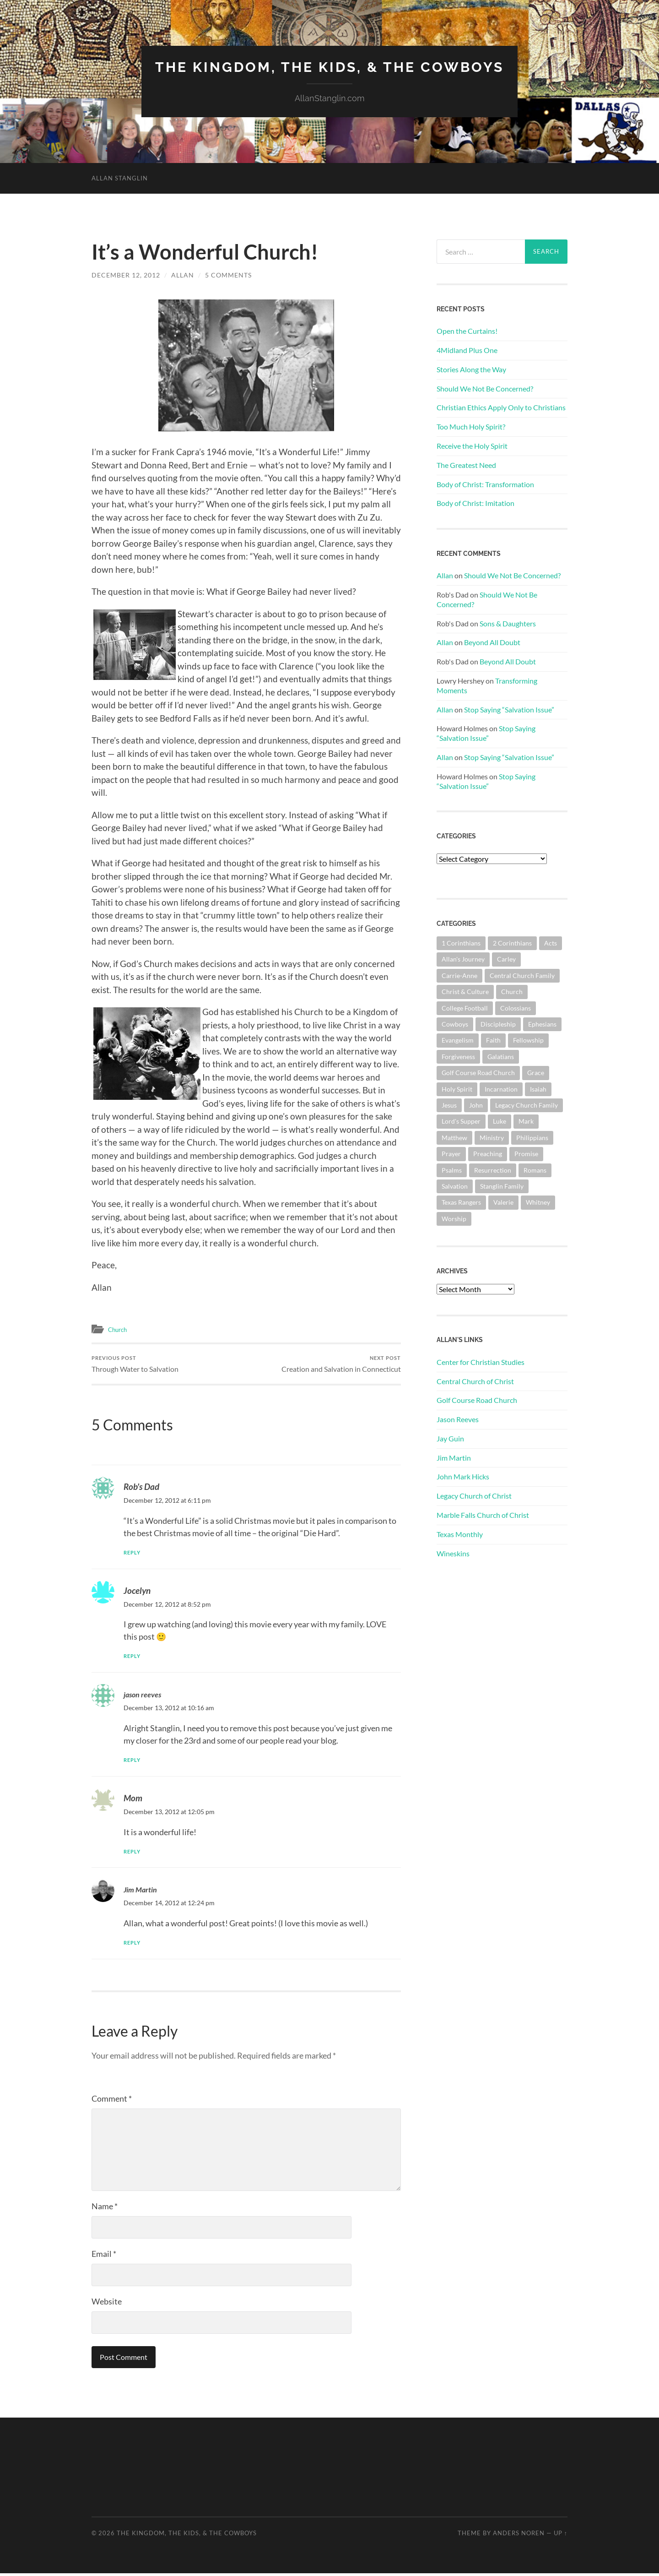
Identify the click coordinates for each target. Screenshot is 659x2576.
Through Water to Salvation (138, 1365)
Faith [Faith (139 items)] (493, 1040)
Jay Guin (450, 1438)
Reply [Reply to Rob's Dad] (134, 1555)
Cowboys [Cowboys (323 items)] (455, 1024)
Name (105, 2209)
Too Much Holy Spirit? (471, 426)
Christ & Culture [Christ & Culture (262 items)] (465, 991)
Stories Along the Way (471, 369)
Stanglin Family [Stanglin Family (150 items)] (502, 1186)
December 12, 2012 (126, 275)
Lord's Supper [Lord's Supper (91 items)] (461, 1121)
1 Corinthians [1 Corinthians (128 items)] (461, 943)
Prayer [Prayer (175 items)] (451, 1154)
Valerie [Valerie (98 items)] (503, 1202)
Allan (182, 275)
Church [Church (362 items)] (512, 991)
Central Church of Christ (475, 1380)
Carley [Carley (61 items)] (506, 959)
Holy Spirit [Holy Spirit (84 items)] (457, 1088)
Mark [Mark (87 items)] (526, 1121)
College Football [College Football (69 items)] (465, 1007)
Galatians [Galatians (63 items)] (500, 1056)
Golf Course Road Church (477, 1400)
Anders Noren (519, 2536)
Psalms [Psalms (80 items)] (452, 1170)
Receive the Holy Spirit (472, 445)
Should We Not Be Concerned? (485, 388)
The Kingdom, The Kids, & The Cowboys (330, 66)
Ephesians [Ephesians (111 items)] (542, 1024)
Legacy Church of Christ (474, 1495)
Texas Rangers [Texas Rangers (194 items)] (461, 1202)
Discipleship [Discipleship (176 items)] (498, 1024)
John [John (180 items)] (476, 1105)
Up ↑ (560, 2536)
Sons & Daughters (508, 623)
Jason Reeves (458, 1419)
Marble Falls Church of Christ (483, 1515)
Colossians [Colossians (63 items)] (515, 1007)
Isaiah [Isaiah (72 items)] (538, 1088)
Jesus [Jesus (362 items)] (449, 1105)
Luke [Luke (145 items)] (499, 1121)
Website (107, 2304)
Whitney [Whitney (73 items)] (538, 1202)
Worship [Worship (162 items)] (454, 1219)
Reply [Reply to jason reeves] (134, 1762)
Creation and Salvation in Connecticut (338, 1365)
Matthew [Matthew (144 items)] (454, 1137)
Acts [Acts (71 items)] (550, 943)
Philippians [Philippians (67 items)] (532, 1137)
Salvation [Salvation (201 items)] (455, 1186)
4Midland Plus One (467, 350)
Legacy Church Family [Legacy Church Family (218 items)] (526, 1105)
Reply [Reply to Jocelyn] (134, 1658)
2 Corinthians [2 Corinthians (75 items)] (512, 943)
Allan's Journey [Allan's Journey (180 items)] (463, 959)
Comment (112, 2102)
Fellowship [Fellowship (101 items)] (528, 1040)
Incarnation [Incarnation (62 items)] (501, 1088)
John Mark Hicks (463, 1476)
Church (119, 1329)
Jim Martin (143, 1891)
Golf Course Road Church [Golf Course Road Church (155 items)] (478, 1072)
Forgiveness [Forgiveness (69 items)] (458, 1056)
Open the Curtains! (467, 330)
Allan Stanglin (120, 178)
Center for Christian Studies (480, 1362)
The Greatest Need (466, 465)
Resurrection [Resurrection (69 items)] (492, 1170)
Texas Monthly (460, 1534)
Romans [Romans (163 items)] (535, 1170)
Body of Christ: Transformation (485, 483)
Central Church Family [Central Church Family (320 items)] (522, 975)
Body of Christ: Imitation (475, 503)
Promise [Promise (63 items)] (526, 1154)
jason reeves (145, 1696)
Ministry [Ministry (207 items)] (492, 1137)
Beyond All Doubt (492, 642)
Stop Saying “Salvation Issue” (509, 709)
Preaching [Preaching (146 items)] (487, 1154)
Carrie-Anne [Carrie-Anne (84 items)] (459, 975)
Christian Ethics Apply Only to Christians (501, 407)
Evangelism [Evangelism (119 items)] (458, 1040)
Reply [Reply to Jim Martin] (134, 1945)
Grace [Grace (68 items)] (535, 1072)
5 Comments (228, 275)
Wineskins (453, 1553)
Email (104, 2257)
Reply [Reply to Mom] (134, 1854)
